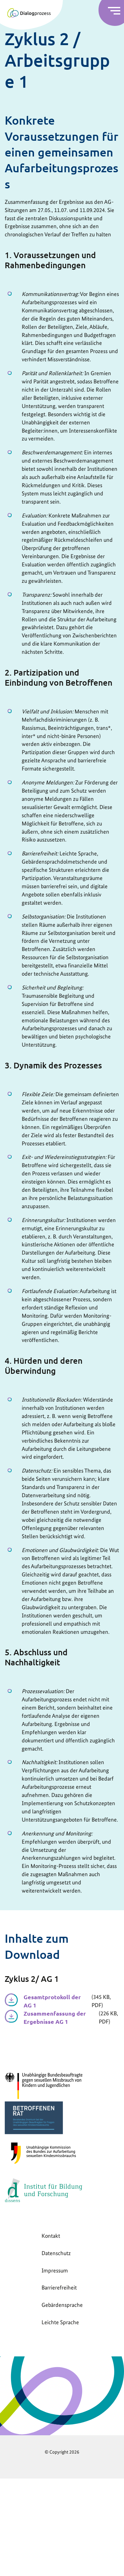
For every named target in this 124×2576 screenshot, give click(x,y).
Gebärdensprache (62, 2304)
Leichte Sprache (60, 2322)
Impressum (55, 2270)
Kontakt (51, 2235)
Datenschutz (56, 2253)
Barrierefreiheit (59, 2287)
